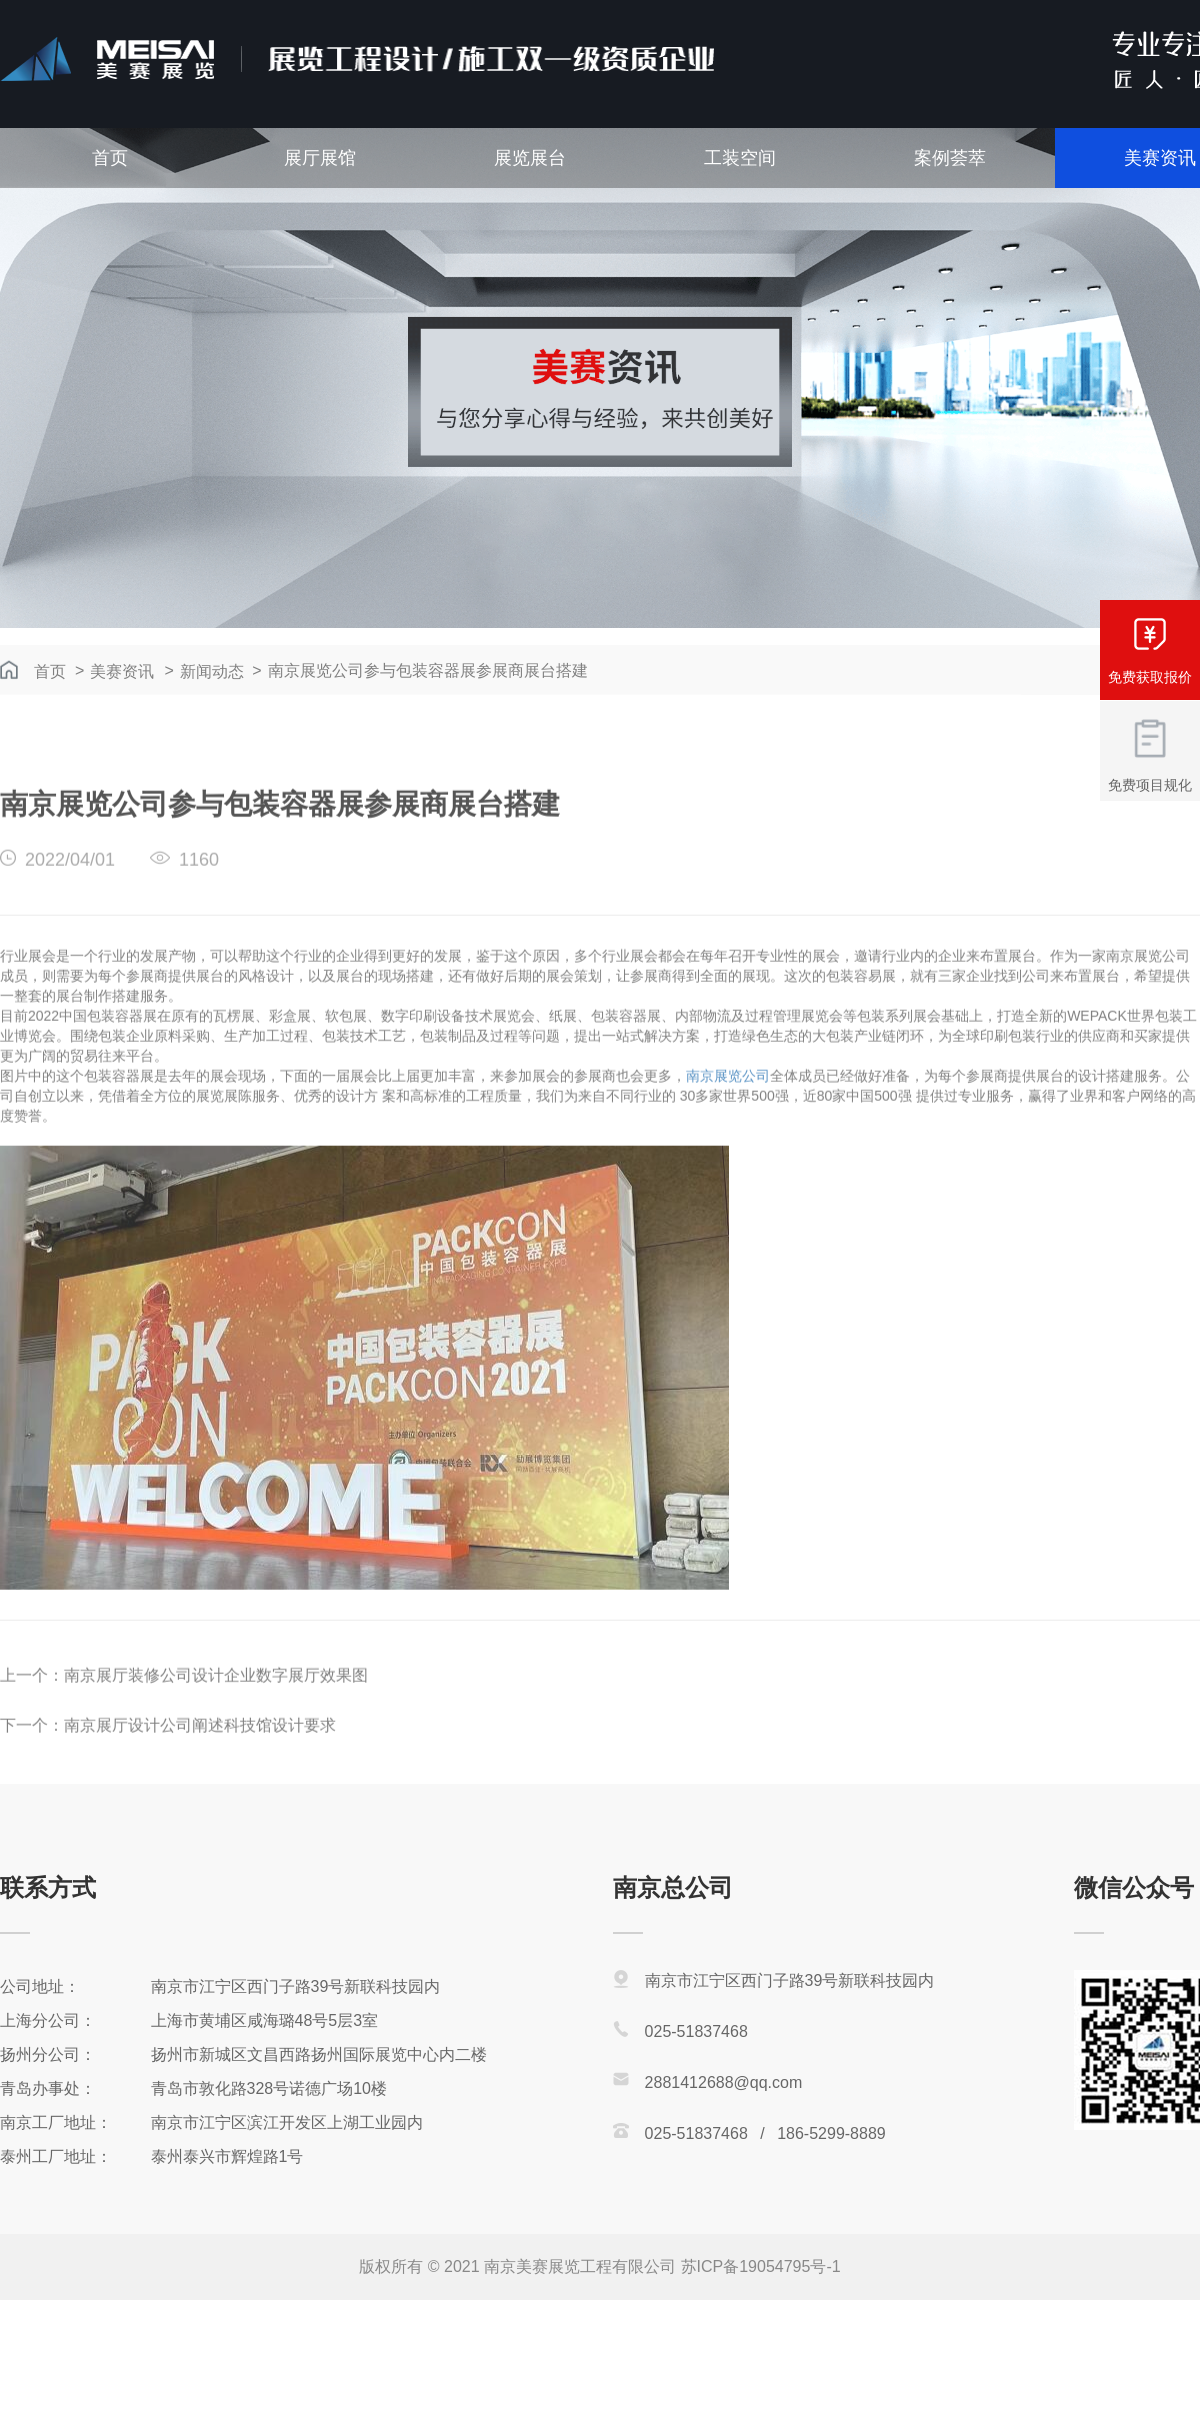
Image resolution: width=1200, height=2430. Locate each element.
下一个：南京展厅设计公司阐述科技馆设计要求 (168, 1742)
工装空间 (740, 158)
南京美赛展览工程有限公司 (580, 2266)
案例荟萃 (950, 158)
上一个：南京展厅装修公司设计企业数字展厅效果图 (184, 1692)
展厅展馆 (320, 158)
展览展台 (530, 158)
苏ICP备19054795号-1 (761, 2266)
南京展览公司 (728, 1093)
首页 (110, 158)
